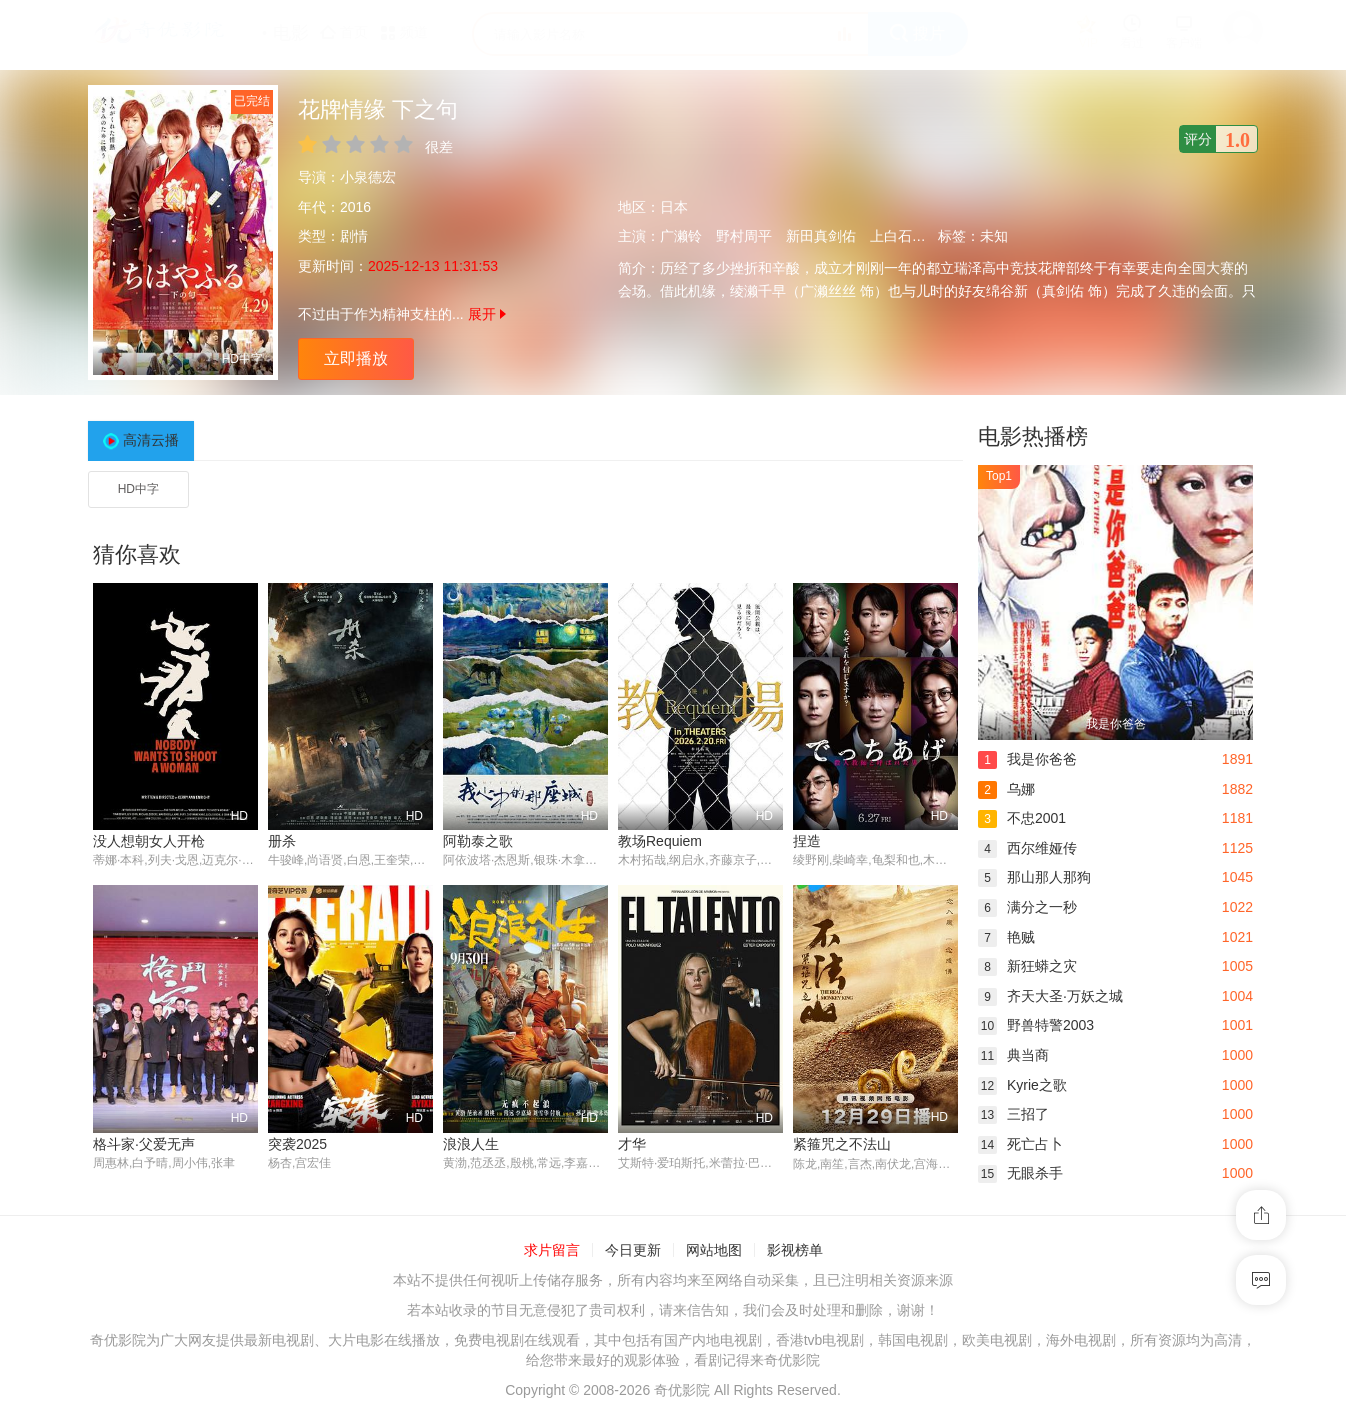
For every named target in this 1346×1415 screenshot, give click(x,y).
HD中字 (138, 489)
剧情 (354, 236)
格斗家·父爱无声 (144, 1144)
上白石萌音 (905, 236)
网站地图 (714, 1250)
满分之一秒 (1027, 907)
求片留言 (552, 1250)
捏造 (807, 841)
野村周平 (744, 236)
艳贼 (1006, 937)
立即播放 (356, 358)
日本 (674, 207)
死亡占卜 (1020, 1144)
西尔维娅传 (1027, 848)
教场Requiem (660, 841)
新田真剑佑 (821, 236)
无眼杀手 (1020, 1173)
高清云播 (151, 440)
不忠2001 (1022, 818)
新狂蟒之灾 (1027, 966)
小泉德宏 (368, 177)
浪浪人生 (471, 1144)
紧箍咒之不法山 (842, 1144)
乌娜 (1006, 789)
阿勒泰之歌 (478, 841)
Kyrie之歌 (1022, 1085)
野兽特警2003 (1036, 1025)
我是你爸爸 (1027, 759)
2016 (355, 207)
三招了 (1013, 1114)
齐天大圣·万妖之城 (1050, 996)
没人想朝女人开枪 (149, 841)
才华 (632, 1144)
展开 (487, 314)
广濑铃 (681, 236)
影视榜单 (795, 1250)
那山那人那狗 (1034, 877)
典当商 (1013, 1055)
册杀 (282, 841)
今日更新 (633, 1250)
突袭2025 (297, 1144)
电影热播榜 (1033, 436)
